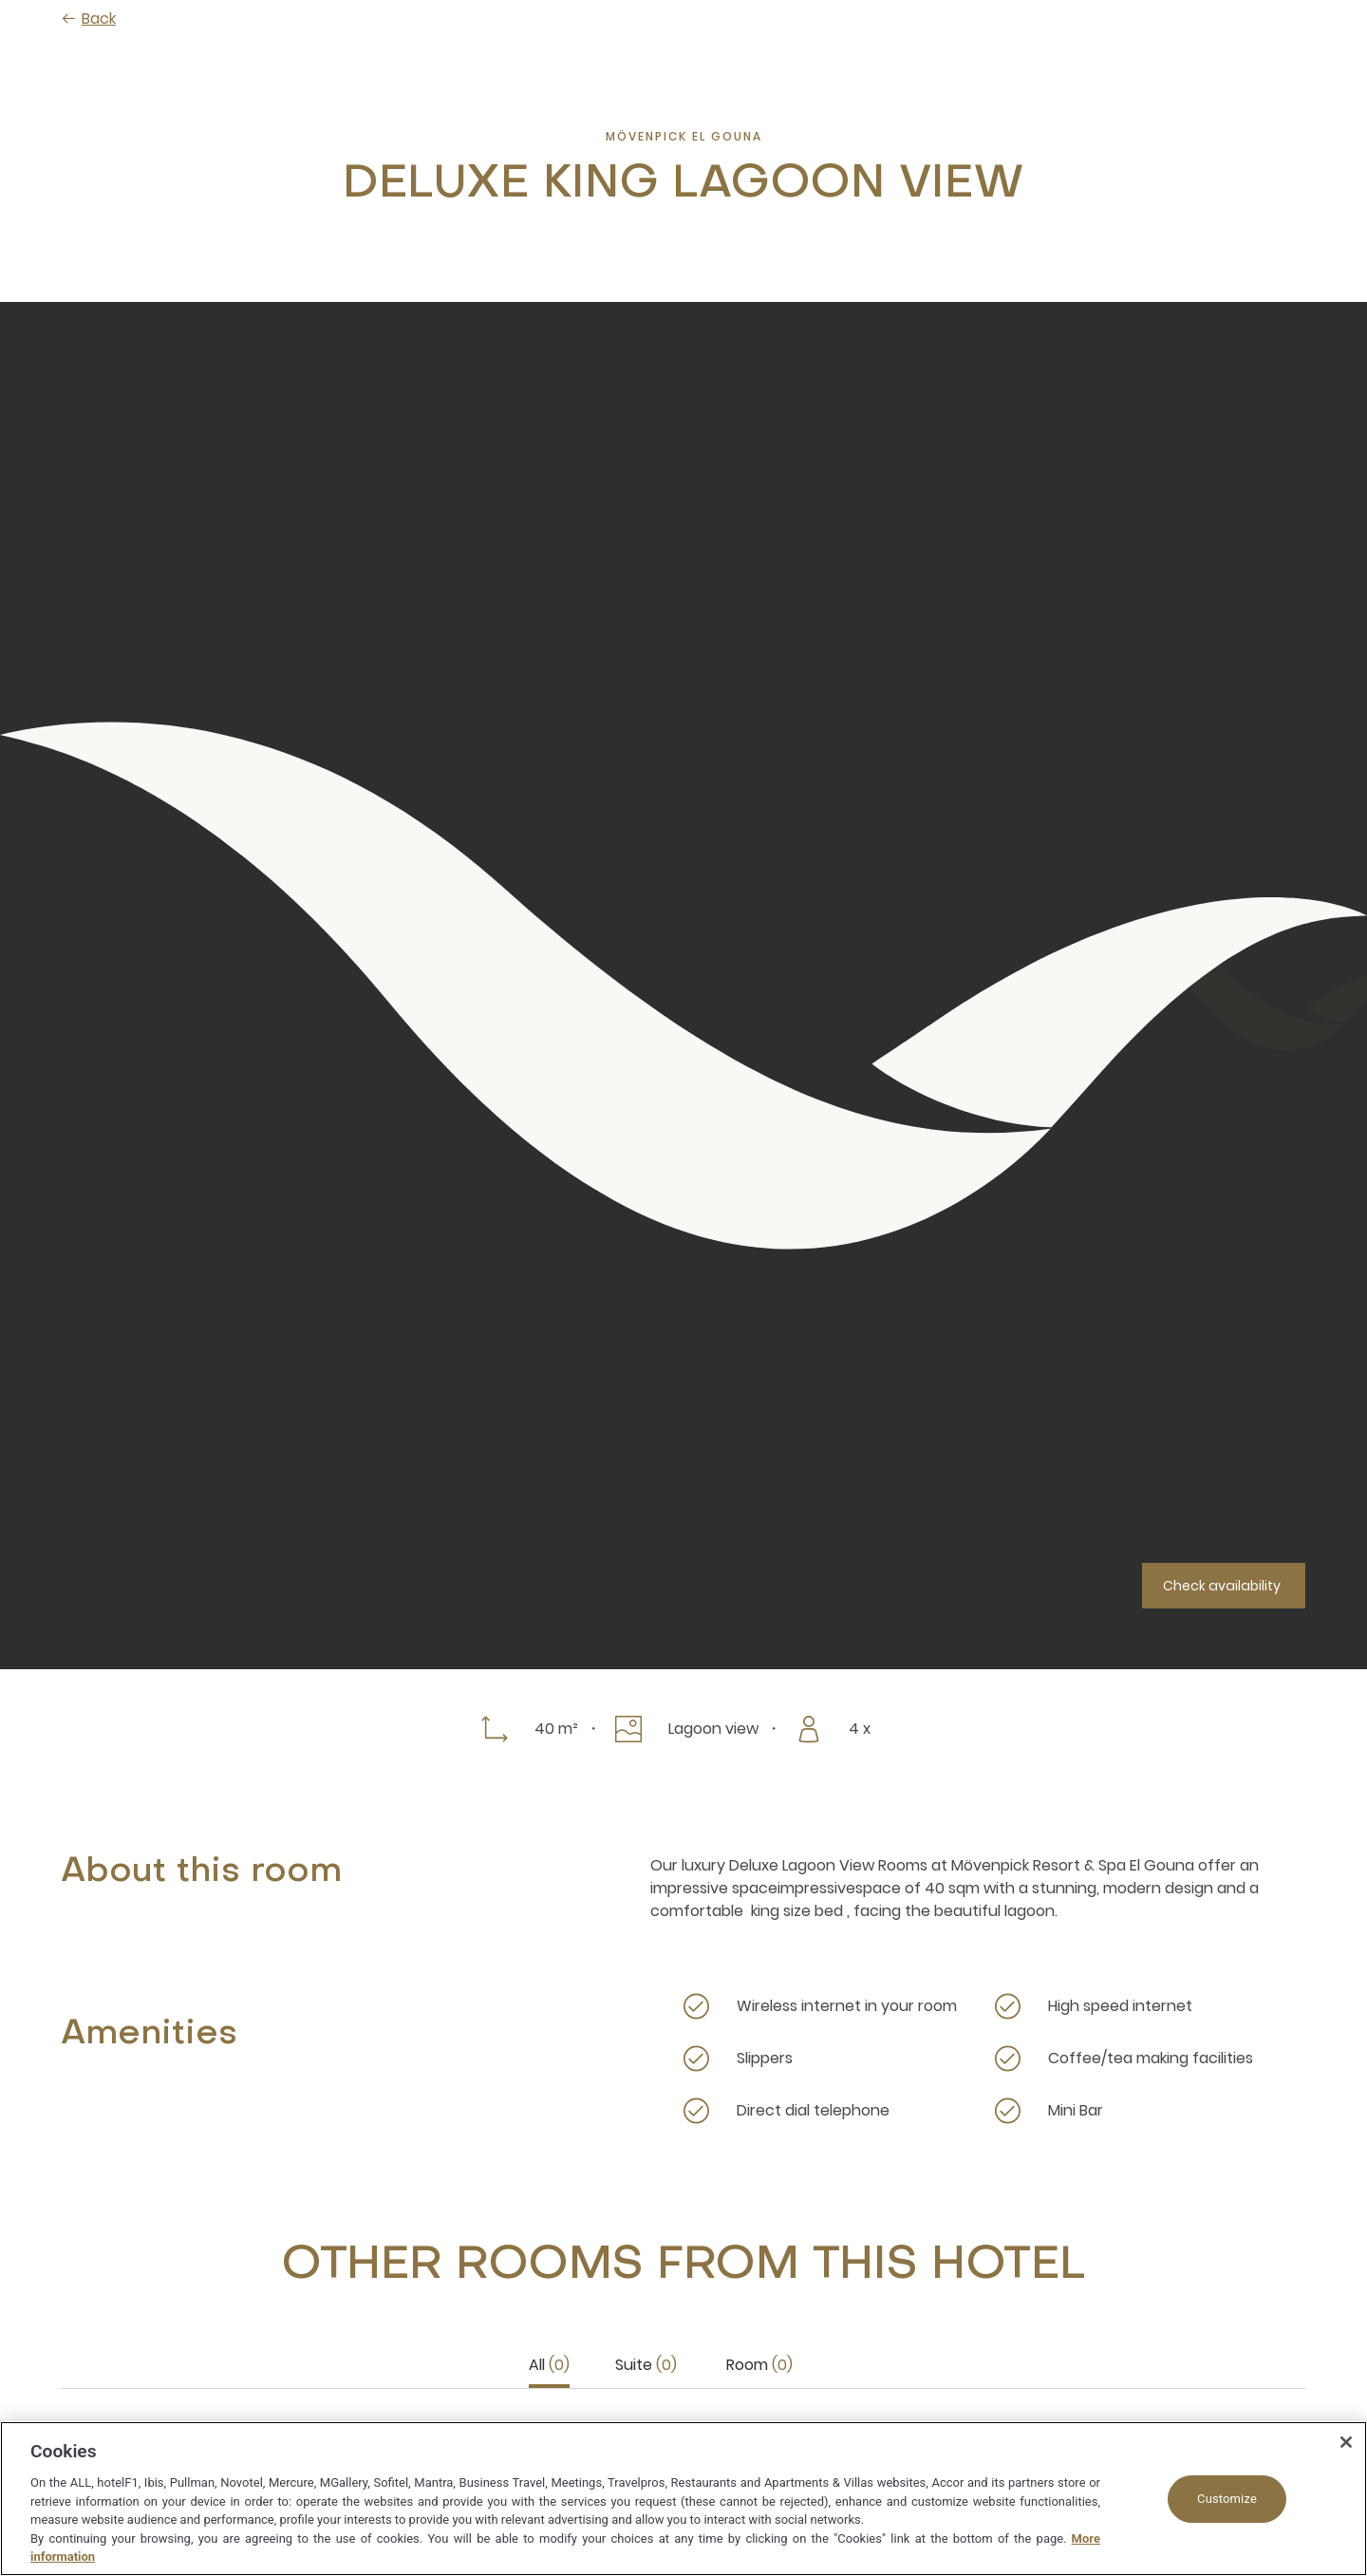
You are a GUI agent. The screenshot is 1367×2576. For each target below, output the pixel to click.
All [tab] (549, 2365)
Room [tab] (759, 2365)
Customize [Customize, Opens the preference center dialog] (1227, 2498)
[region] (683, 2498)
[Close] (1346, 2442)
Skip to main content (0, 0)
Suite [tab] (646, 2365)
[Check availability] (1223, 1585)
